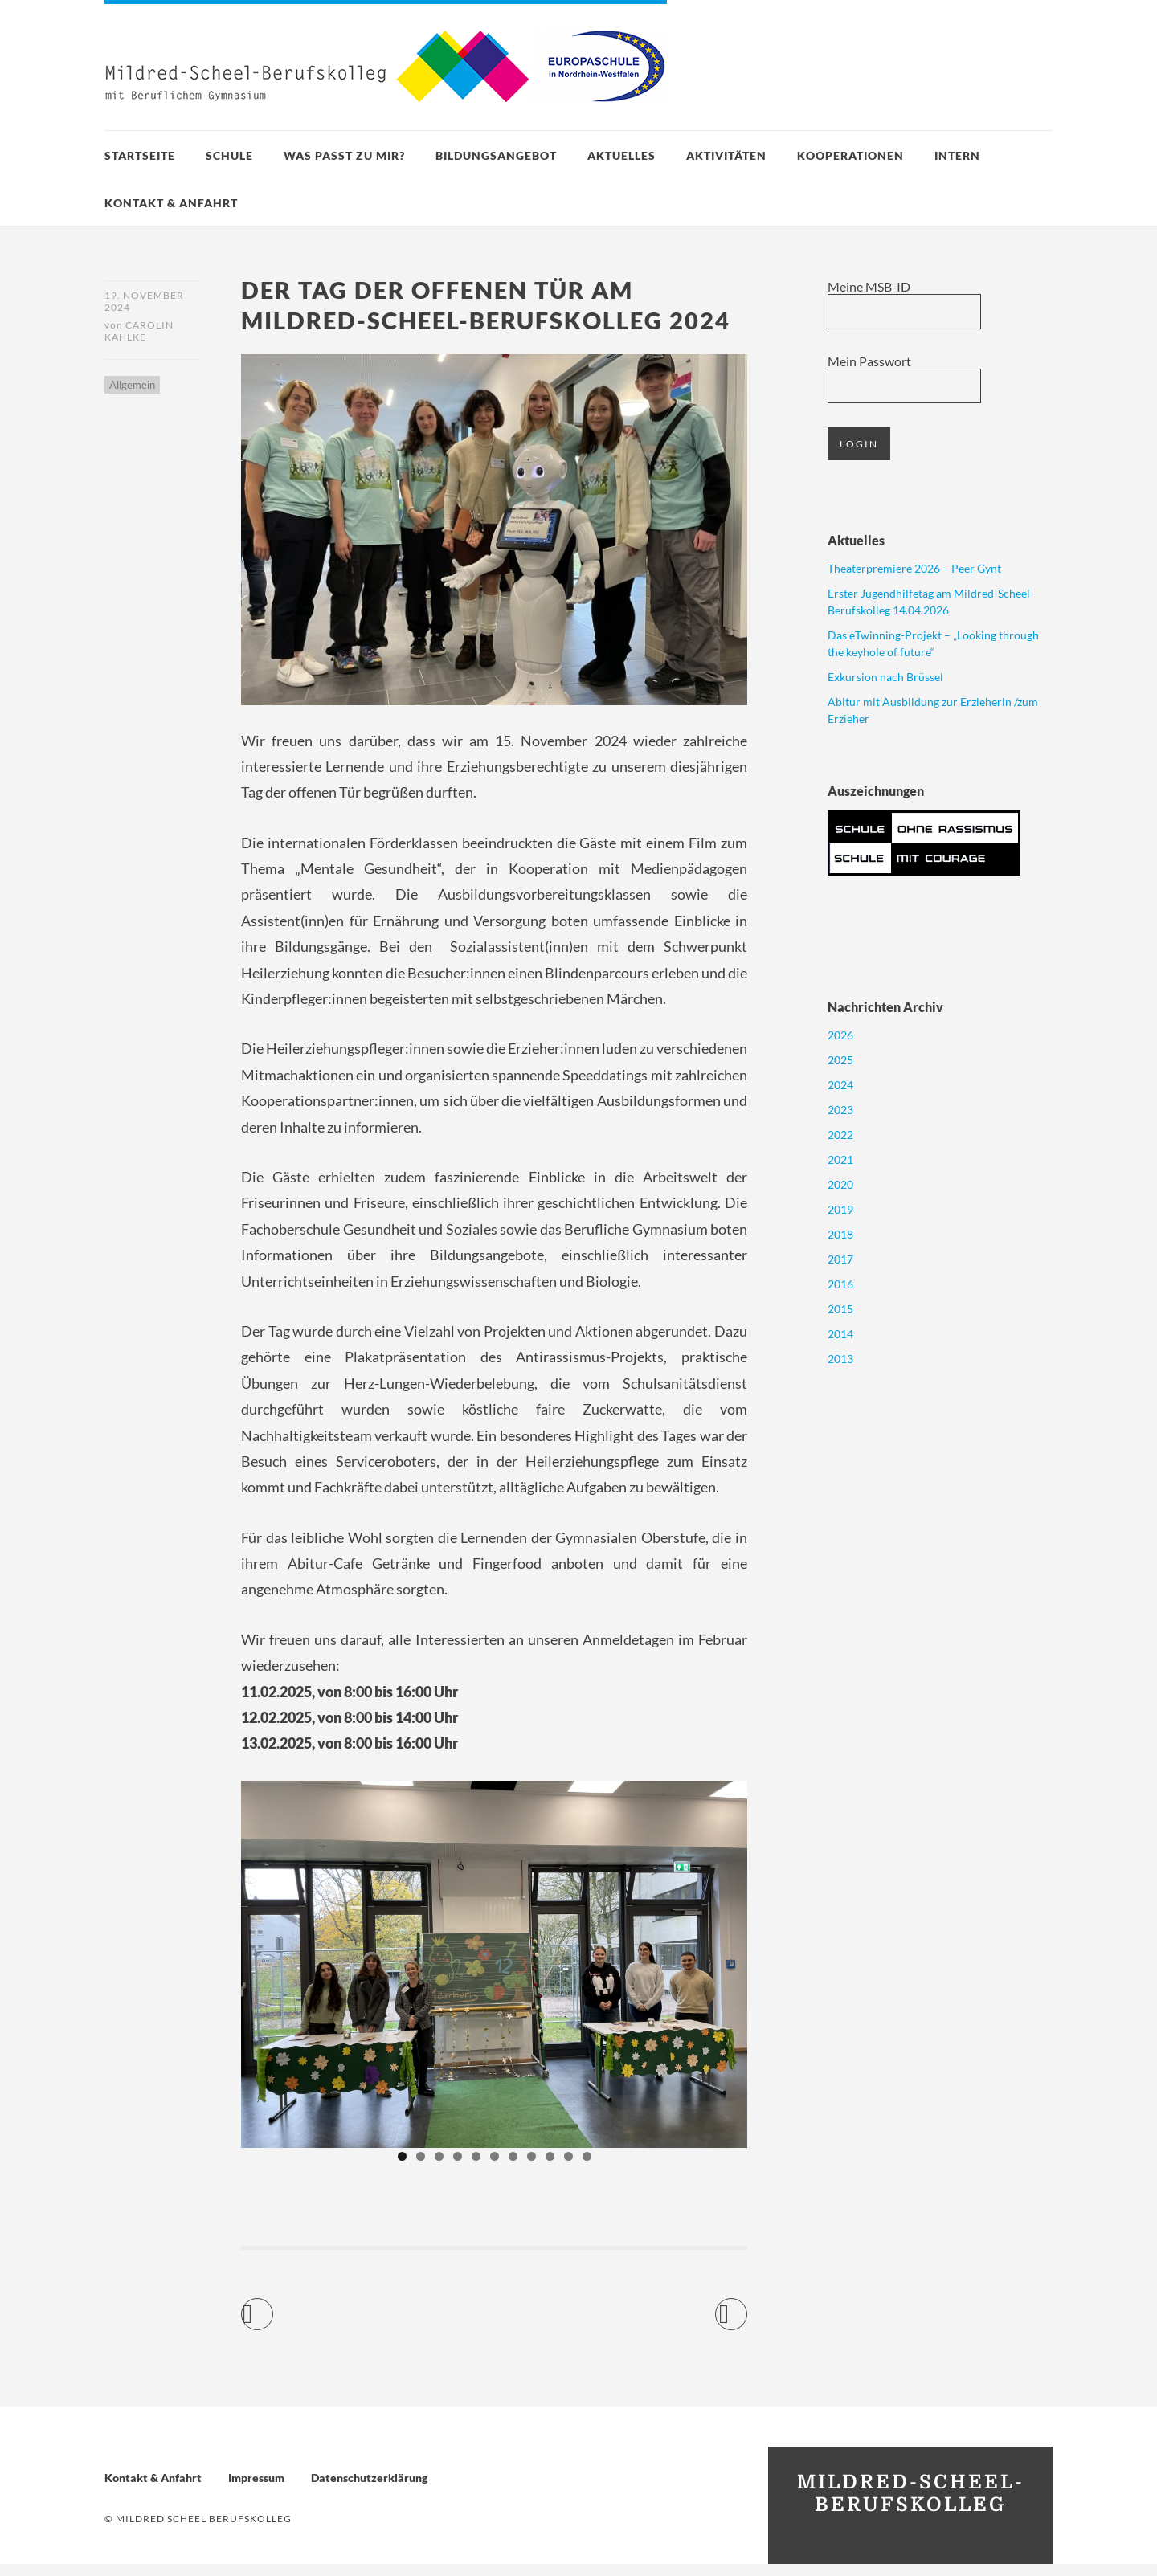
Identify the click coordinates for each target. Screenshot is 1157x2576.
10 (568, 2167)
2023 (840, 1110)
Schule (229, 155)
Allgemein (132, 387)
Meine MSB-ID (869, 286)
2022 (840, 1134)
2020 (840, 1184)
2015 (840, 1309)
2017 (840, 1259)
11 (587, 2167)
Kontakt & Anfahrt (171, 203)
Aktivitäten (726, 155)
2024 (840, 1085)
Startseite (139, 155)
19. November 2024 (144, 301)
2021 (840, 1159)
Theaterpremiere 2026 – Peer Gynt (914, 568)
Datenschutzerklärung (369, 2489)
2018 (840, 1234)
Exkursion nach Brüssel (885, 677)
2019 (840, 1209)
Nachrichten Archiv (885, 1006)
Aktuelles (621, 155)
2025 (840, 1060)
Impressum (256, 2489)
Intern (957, 155)
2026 (840, 1035)
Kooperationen (850, 155)
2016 (840, 1284)
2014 (840, 1334)
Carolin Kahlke (139, 333)
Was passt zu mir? (344, 155)
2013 (840, 1359)
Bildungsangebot (496, 155)
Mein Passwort (869, 361)
